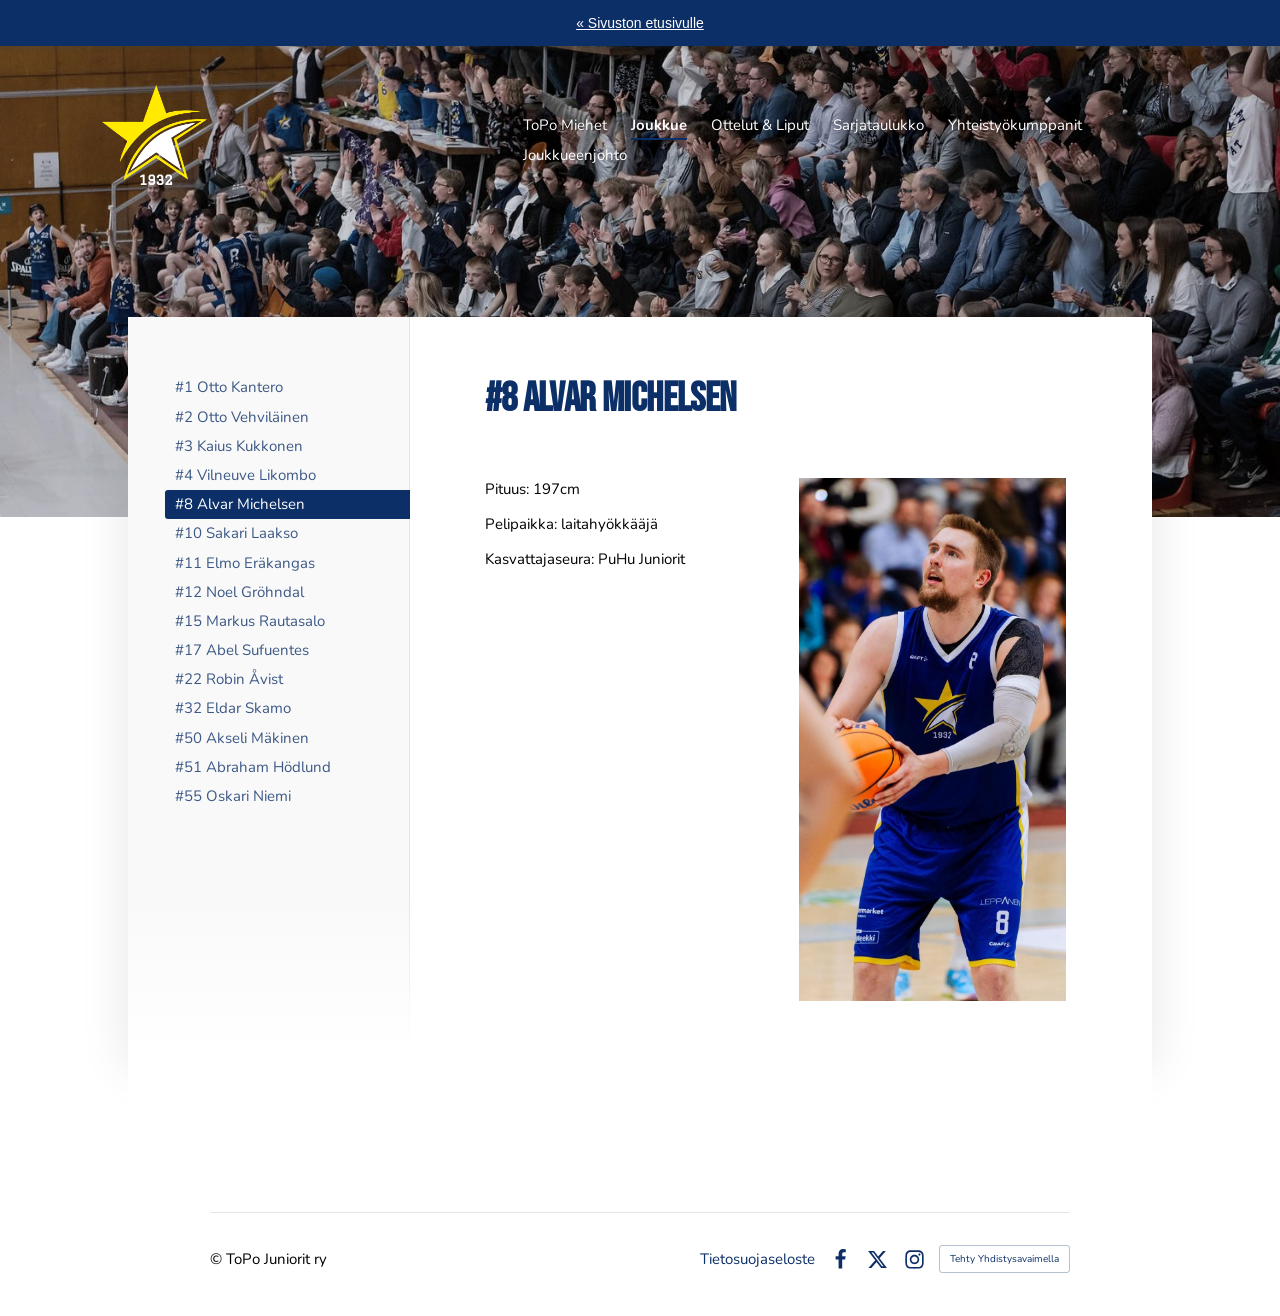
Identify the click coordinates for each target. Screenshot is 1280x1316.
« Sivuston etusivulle (640, 23)
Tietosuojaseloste (757, 1259)
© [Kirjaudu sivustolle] (218, 1259)
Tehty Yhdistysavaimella (1004, 1259)
